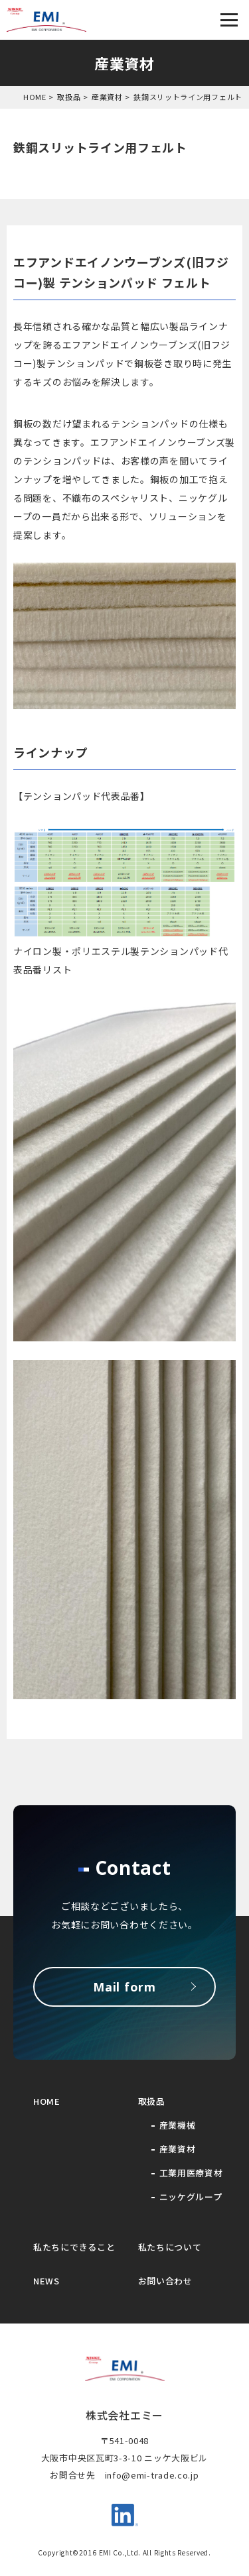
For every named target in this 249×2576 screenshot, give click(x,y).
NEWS (46, 2280)
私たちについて (170, 2247)
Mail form (124, 1987)
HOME (34, 96)
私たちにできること (74, 2247)
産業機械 (177, 2125)
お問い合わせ (165, 2280)
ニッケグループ (190, 2196)
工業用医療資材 (191, 2172)
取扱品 (68, 96)
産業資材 (107, 96)
